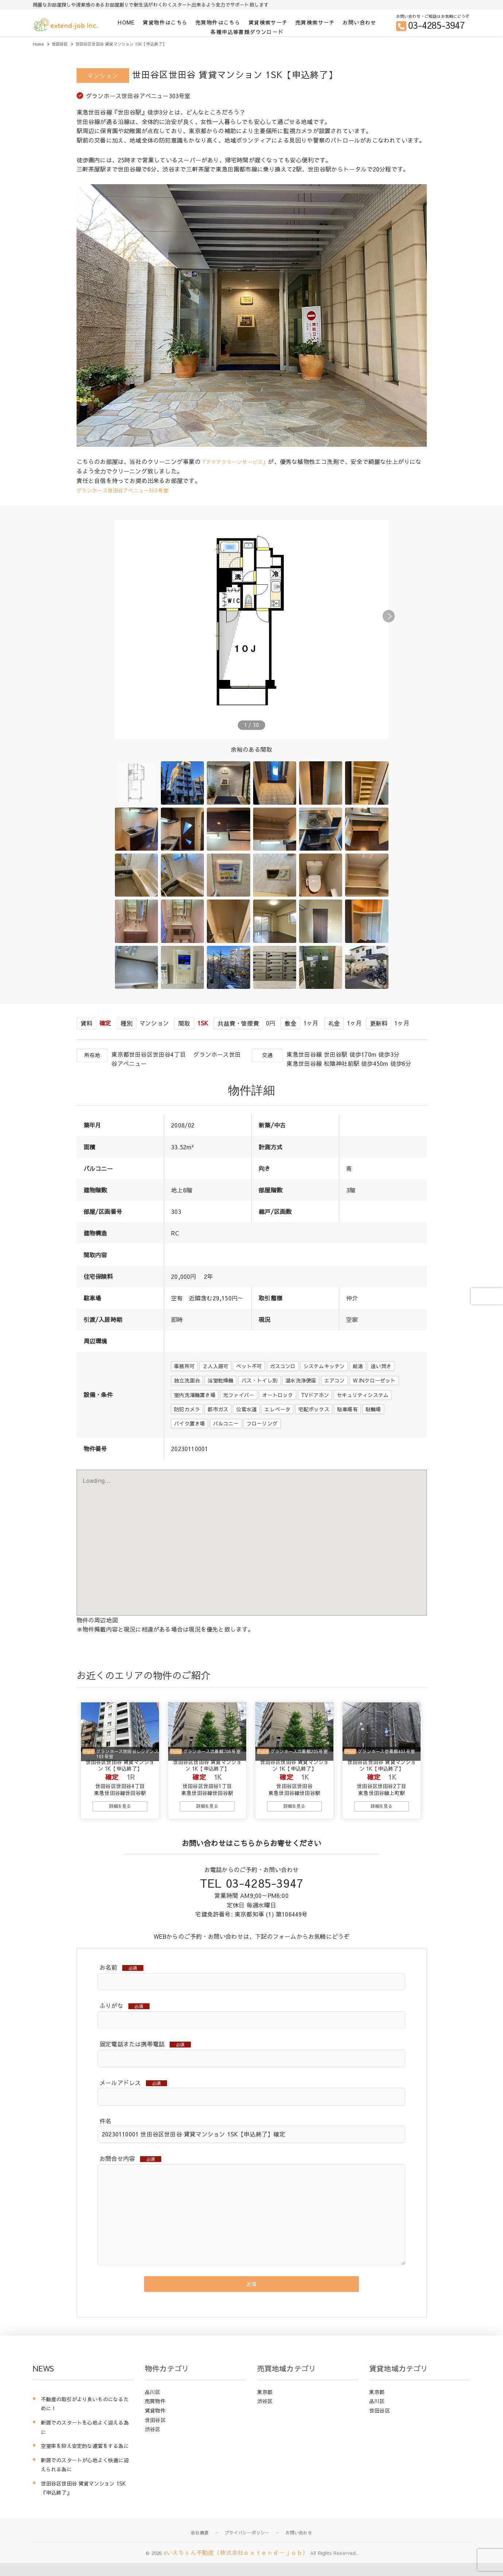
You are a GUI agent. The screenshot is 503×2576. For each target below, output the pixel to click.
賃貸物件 (155, 2424)
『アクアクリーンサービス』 (239, 461)
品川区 (152, 2405)
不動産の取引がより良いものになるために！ (85, 2417)
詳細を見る (120, 1814)
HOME (126, 22)
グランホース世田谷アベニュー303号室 (129, 490)
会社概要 (200, 2546)
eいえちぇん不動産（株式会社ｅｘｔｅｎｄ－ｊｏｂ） (236, 2566)
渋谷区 (152, 2442)
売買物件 (155, 2414)
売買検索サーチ (315, 22)
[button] (418, 615)
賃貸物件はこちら (165, 22)
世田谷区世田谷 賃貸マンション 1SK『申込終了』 (83, 2501)
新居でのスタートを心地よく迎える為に (85, 2440)
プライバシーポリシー (247, 2546)
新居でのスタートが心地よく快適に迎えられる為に (85, 2477)
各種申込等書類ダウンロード (246, 31)
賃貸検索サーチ (268, 22)
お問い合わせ (359, 22)
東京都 (265, 2405)
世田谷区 (155, 2433)
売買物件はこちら (218, 22)
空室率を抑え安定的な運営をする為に (85, 2459)
